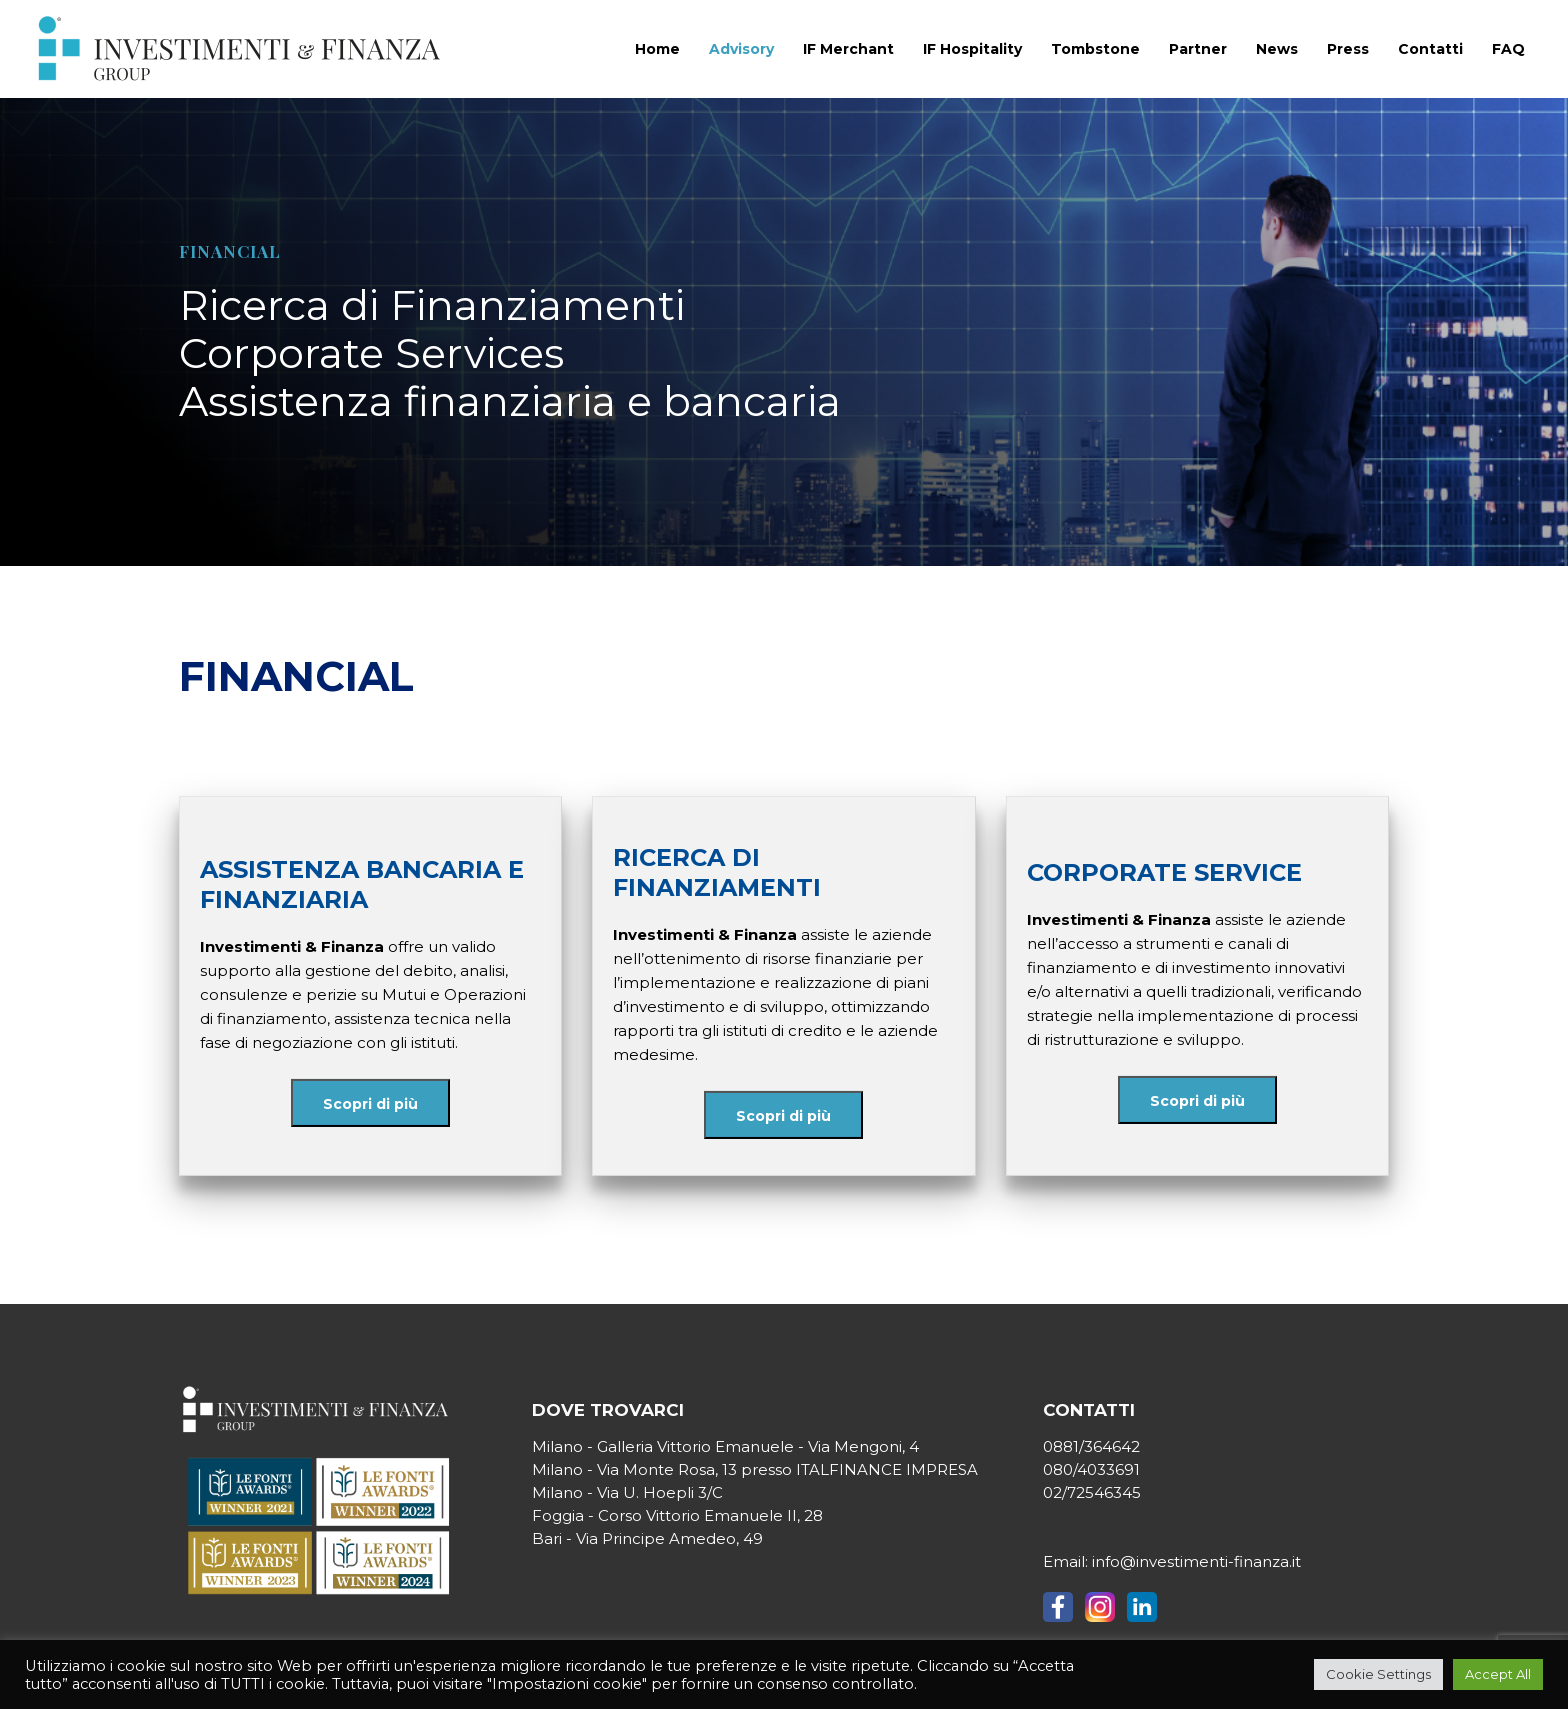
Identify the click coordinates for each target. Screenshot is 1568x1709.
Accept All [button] (1498, 1674)
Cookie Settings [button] (1378, 1674)
